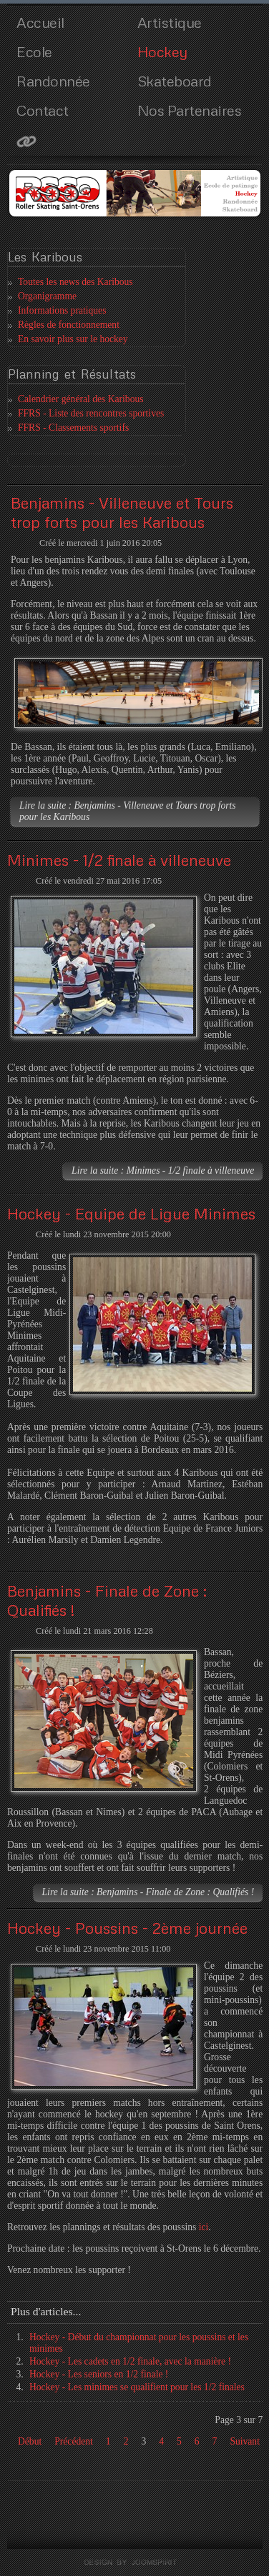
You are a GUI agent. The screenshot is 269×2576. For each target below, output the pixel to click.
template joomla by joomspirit (135, 2562)
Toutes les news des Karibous (75, 281)
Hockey (162, 51)
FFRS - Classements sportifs (73, 427)
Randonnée (53, 80)
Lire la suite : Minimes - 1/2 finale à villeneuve (163, 1170)
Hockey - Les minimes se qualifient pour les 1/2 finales (137, 2387)
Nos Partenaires (189, 110)
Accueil (40, 22)
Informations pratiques (62, 310)
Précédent (73, 2441)
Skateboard (174, 80)
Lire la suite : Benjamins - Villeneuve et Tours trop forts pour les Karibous (127, 811)
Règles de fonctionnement (68, 324)
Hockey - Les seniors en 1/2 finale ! (98, 2374)
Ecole (34, 51)
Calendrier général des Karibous (81, 399)
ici (204, 2227)
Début (29, 2441)
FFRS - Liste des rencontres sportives (91, 413)
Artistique (169, 22)
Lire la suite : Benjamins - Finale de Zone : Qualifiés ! (148, 1892)
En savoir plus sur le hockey (73, 339)
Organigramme (47, 296)
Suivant (245, 2441)
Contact (42, 110)
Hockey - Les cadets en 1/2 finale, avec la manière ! (130, 2361)
